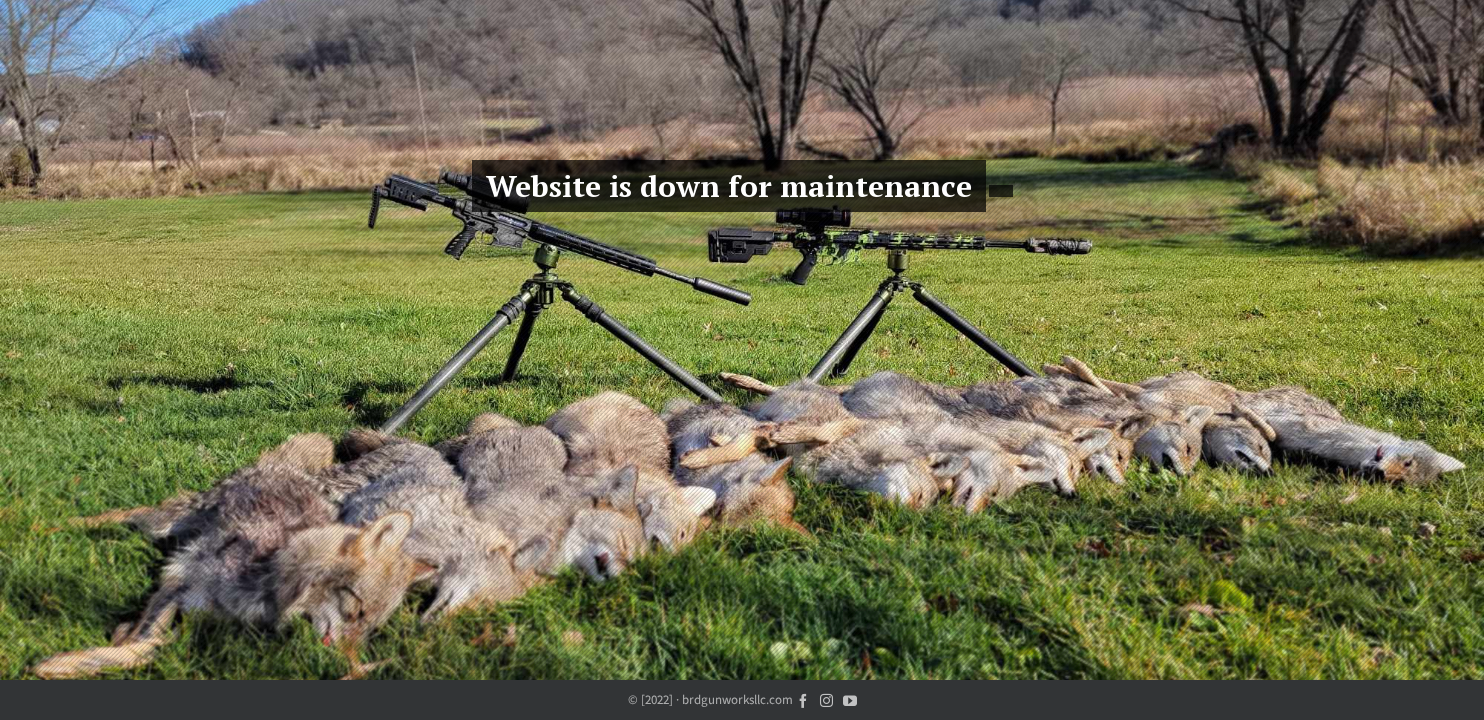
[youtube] (850, 699)
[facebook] (803, 699)
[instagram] (826, 699)
